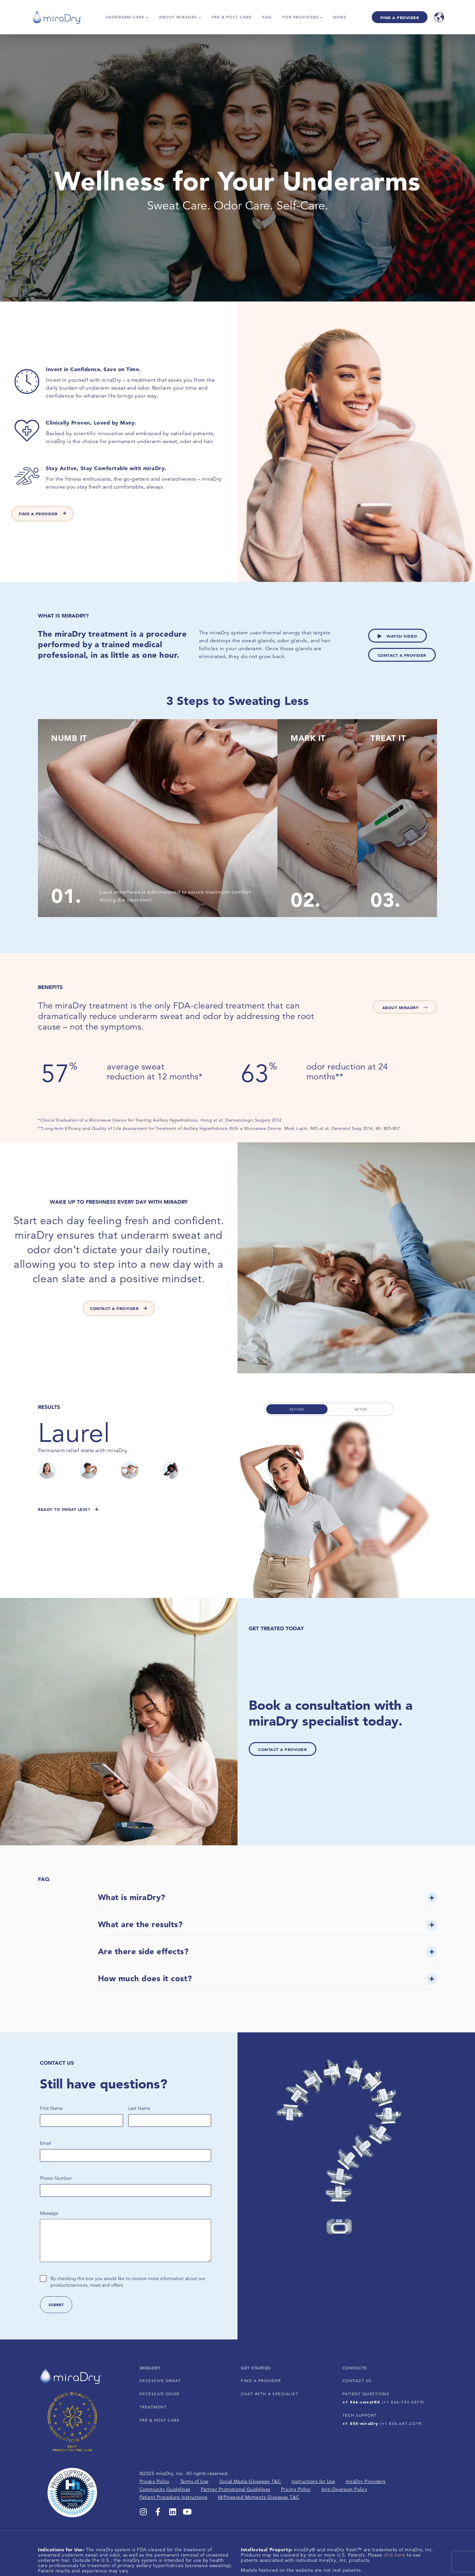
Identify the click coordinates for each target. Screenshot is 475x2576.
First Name (51, 2108)
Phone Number (56, 2178)
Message (49, 2213)
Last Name (139, 2108)
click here (394, 2555)
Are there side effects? (143, 1951)
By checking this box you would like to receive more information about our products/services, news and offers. (128, 2281)
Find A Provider (399, 17)
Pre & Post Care (232, 17)
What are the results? (140, 1924)
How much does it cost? (145, 1978)
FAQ (267, 17)
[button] (267, 1900)
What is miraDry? (131, 1897)
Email (47, 2143)
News (339, 17)
